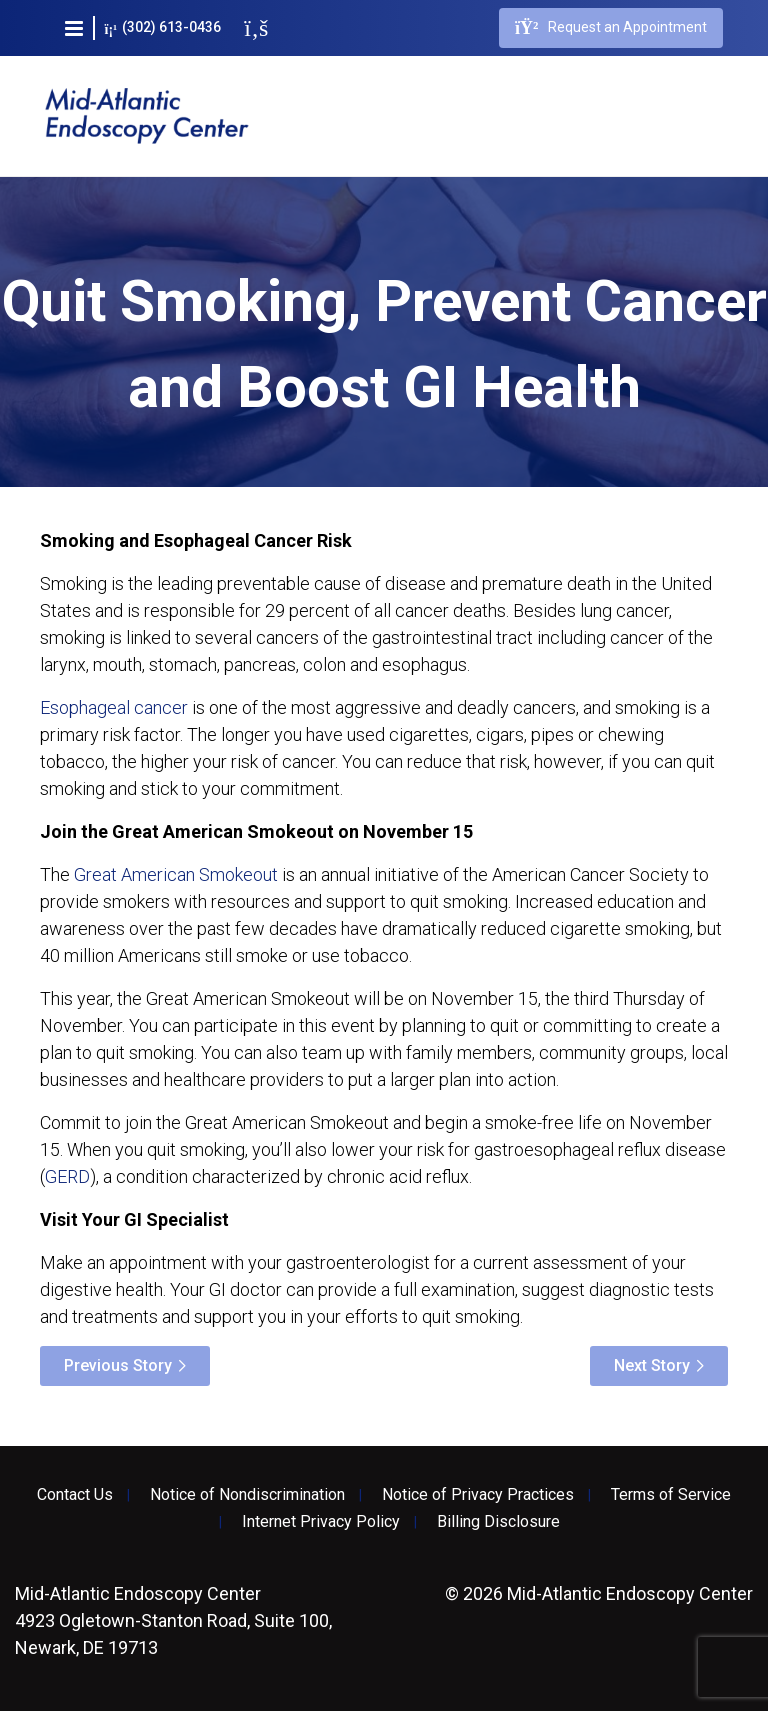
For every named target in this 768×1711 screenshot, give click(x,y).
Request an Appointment (611, 28)
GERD (67, 1176)
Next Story (652, 1365)
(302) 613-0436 (163, 27)
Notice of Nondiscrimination (247, 1495)
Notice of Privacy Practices (478, 1495)
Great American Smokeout (176, 874)
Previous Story (118, 1365)
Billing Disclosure (498, 1522)
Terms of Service (671, 1495)
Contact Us (75, 1495)
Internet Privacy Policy (321, 1522)
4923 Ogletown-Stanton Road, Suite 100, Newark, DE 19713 (173, 1620)
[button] (74, 28)
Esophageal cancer (114, 707)
